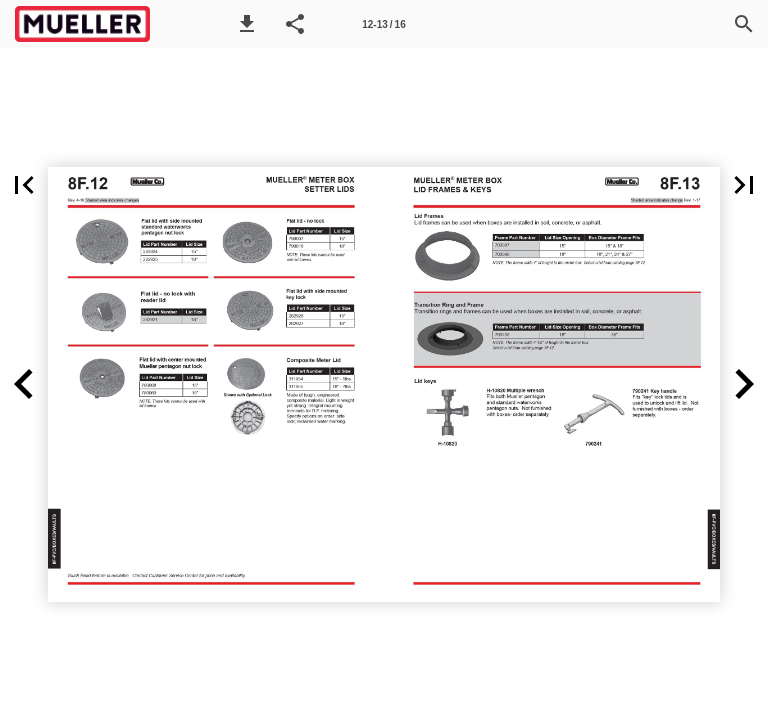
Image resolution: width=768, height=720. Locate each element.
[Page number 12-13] (384, 24)
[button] (247, 24)
